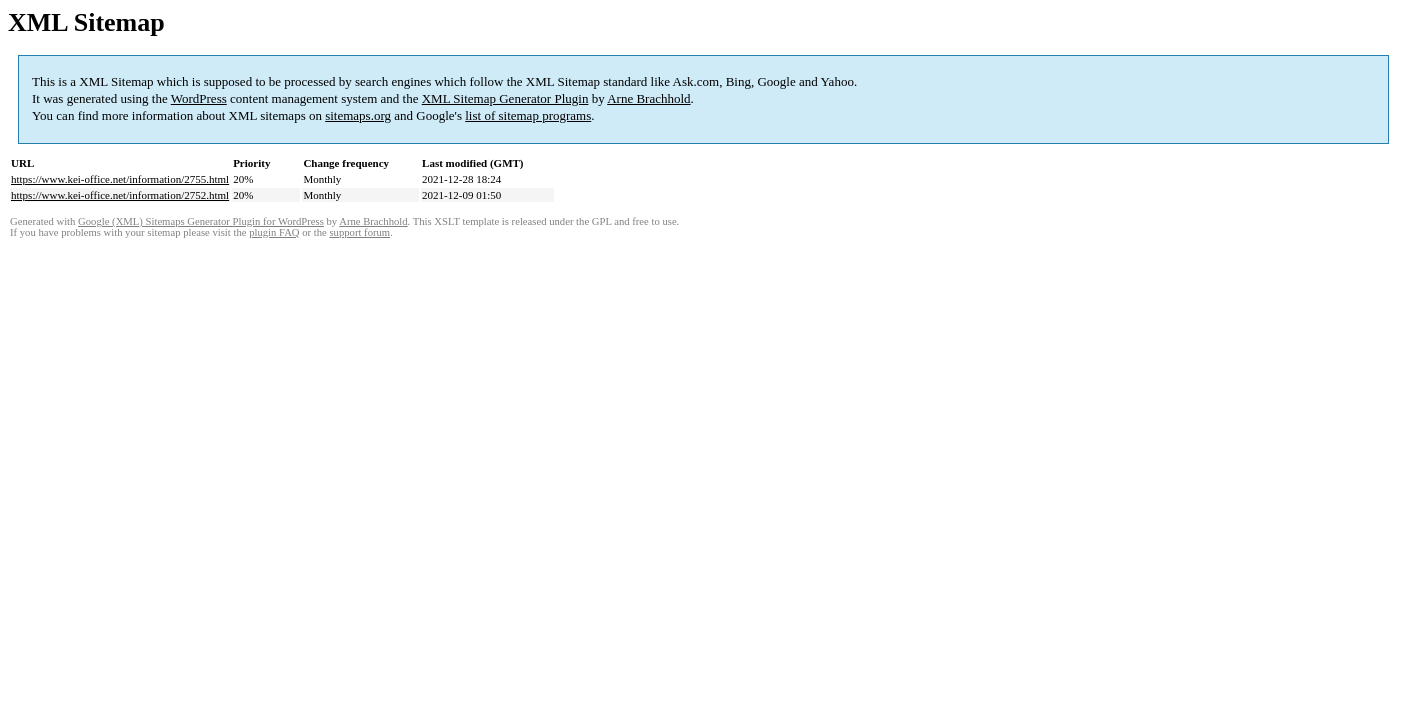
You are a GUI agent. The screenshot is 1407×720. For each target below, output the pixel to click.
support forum (359, 232)
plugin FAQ (274, 232)
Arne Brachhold (648, 98)
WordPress (199, 98)
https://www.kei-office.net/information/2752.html (120, 195)
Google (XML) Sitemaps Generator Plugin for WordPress (201, 221)
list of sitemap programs (528, 115)
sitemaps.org (358, 115)
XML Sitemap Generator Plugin (505, 98)
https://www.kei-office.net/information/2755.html (120, 179)
